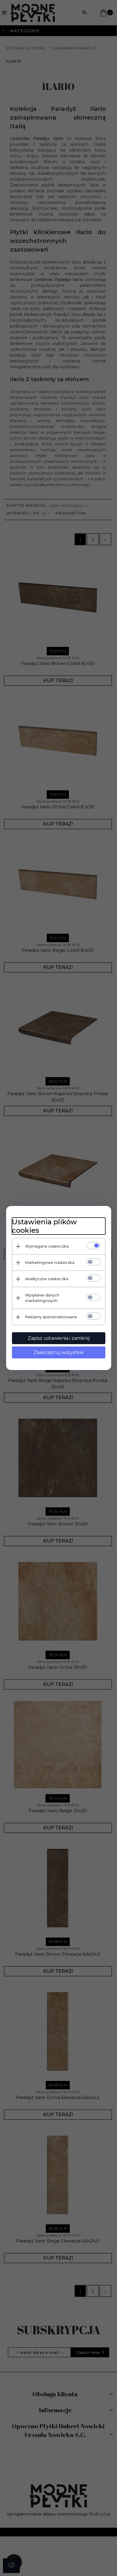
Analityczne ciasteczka (46, 1278)
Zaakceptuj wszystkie (59, 1352)
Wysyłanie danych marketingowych (42, 1298)
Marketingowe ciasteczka (49, 1262)
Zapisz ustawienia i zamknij (59, 1338)
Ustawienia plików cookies (44, 1226)
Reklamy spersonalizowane (51, 1316)
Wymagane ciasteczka (47, 1246)
